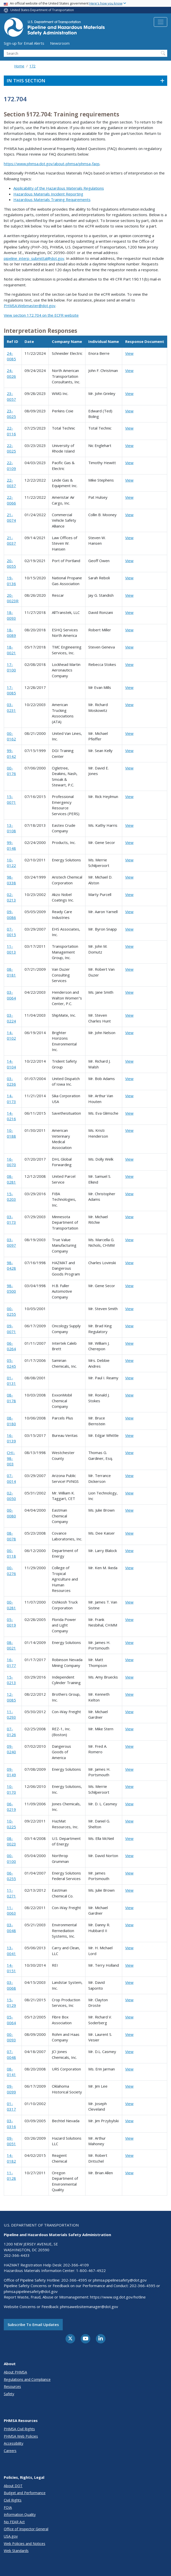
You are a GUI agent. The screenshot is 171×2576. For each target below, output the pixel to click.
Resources (12, 2386)
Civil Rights (13, 2500)
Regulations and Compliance (27, 2379)
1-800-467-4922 (91, 2270)
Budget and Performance (25, 2492)
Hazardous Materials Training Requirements (52, 199)
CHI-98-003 (11, 1458)
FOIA (8, 2507)
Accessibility (13, 2443)
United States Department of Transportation (42, 10)
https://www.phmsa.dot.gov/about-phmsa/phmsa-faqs (52, 163)
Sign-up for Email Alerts (24, 43)
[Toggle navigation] (160, 22)
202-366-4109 (76, 2264)
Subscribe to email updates (33, 2324)
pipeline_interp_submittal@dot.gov (34, 258)
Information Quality (20, 2514)
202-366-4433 (17, 2255)
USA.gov (11, 2536)
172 (32, 66)
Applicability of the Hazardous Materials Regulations (58, 188)
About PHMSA (15, 2372)
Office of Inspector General (26, 2529)
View (129, 353)
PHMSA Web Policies (21, 2436)
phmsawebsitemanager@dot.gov (89, 2306)
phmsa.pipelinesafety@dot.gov (120, 2280)
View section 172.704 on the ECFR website (41, 315)
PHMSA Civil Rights (19, 2429)
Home (19, 66)
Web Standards (16, 2550)
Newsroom (60, 43)
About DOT (13, 2485)
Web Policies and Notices (24, 2543)
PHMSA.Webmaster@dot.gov (29, 305)
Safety (9, 2393)
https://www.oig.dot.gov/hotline (118, 2296)
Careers (10, 2450)
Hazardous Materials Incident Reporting (48, 193)
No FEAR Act (14, 2521)
